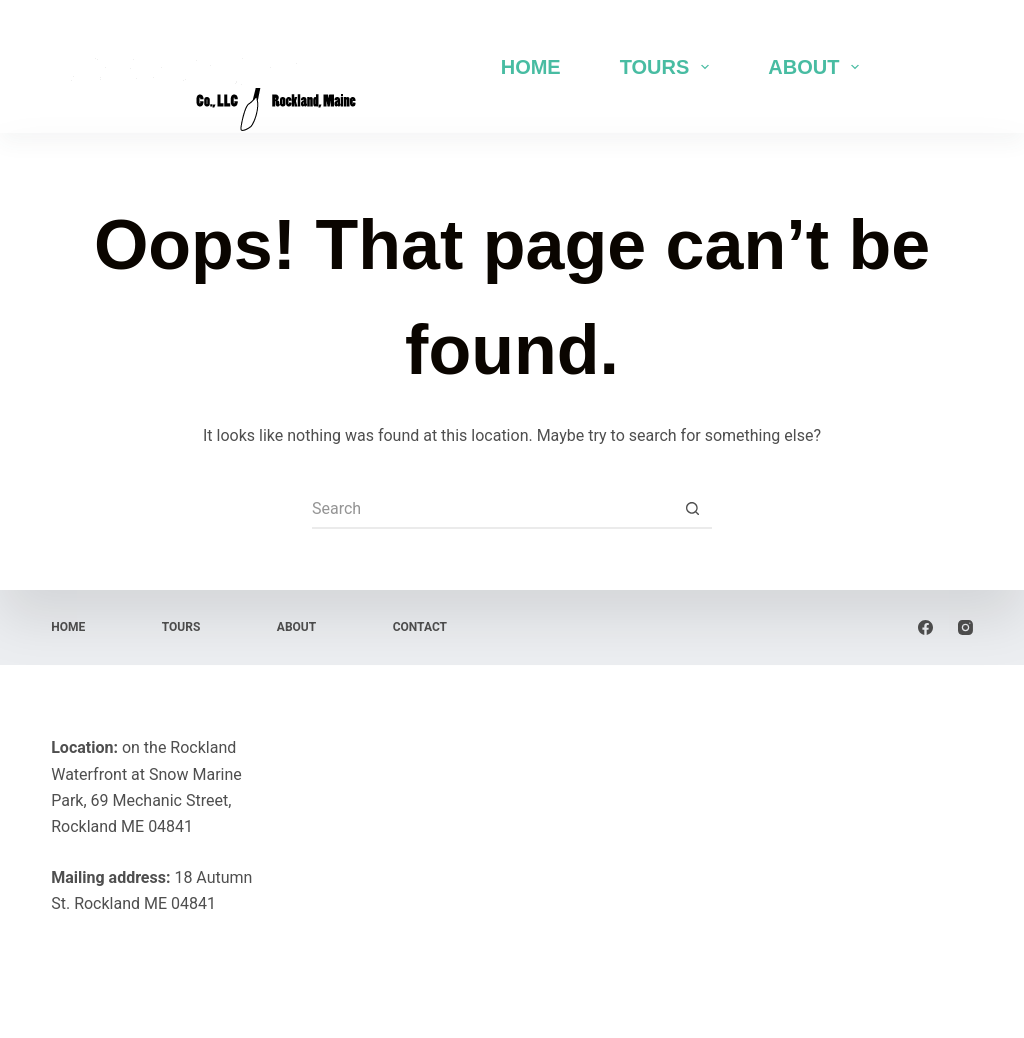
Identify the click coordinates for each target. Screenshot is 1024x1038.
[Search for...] (492, 509)
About (817, 67)
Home (531, 67)
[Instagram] (965, 627)
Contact (420, 627)
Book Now (926, 65)
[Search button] (692, 509)
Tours (669, 67)
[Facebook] (925, 627)
